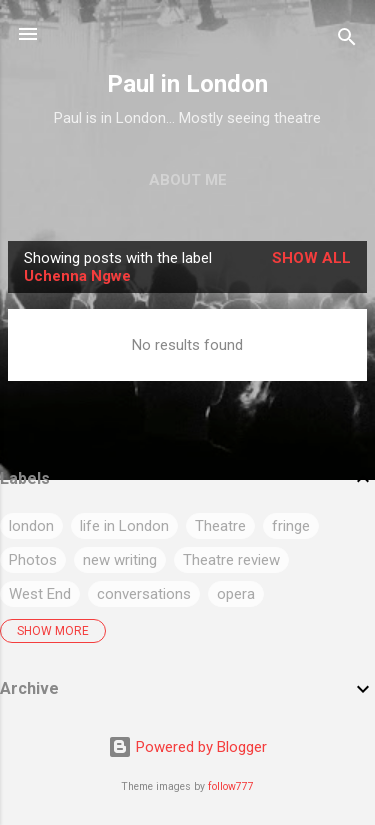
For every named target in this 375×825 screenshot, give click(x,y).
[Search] (347, 40)
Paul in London (187, 84)
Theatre (220, 526)
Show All (311, 258)
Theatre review (231, 560)
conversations (144, 594)
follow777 (231, 786)
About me (188, 180)
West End (40, 594)
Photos (33, 560)
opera (236, 594)
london (31, 526)
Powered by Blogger (187, 747)
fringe (291, 526)
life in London (124, 526)
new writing (120, 560)
